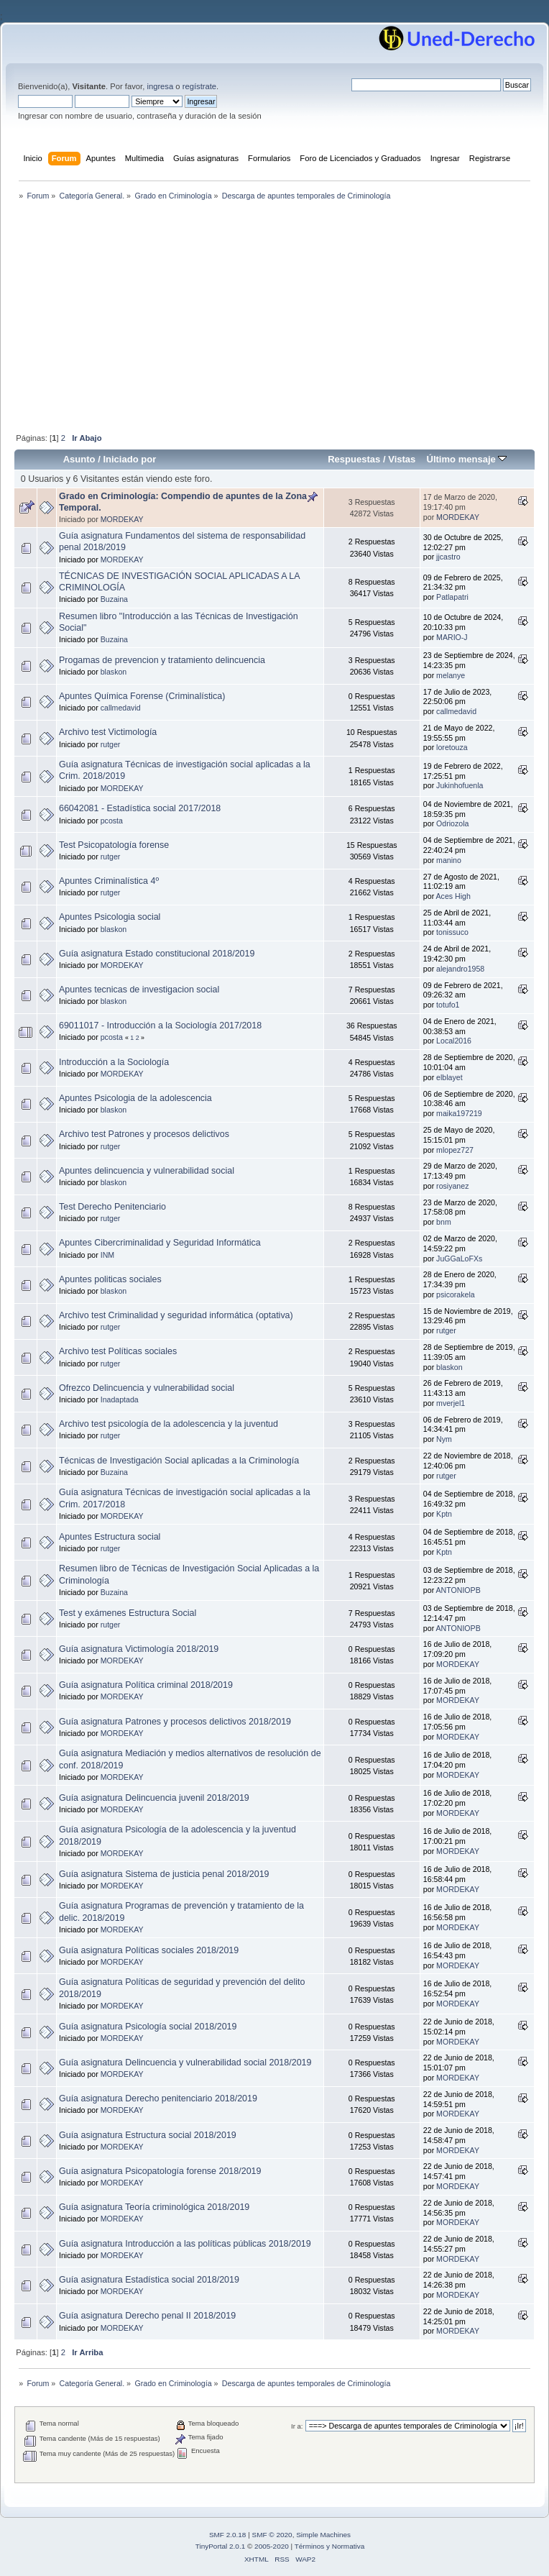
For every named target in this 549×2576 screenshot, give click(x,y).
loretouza (452, 747)
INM (107, 1255)
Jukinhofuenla (459, 785)
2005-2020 (271, 2546)
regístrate (199, 86)
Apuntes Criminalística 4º (109, 881)
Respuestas (354, 459)
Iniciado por (129, 459)
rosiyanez (452, 1186)
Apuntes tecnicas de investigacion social (139, 990)
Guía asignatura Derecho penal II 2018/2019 (147, 2316)
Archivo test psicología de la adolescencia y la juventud (168, 1424)
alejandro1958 (460, 968)
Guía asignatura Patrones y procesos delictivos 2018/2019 (175, 1722)
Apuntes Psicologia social (109, 917)
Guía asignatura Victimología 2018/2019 (138, 1649)
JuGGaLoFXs (459, 1258)
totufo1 (447, 1004)
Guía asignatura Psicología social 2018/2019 (147, 2027)
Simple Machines (323, 2535)
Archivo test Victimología (108, 732)
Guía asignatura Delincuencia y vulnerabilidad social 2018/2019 (185, 2062)
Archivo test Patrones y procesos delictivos (144, 1134)
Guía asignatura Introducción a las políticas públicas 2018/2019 (185, 2244)
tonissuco (452, 932)
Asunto (79, 459)
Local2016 (453, 1040)
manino (448, 860)
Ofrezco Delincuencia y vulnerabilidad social (146, 1388)
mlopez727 (455, 1150)
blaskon (114, 671)
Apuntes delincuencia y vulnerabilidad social (146, 1171)
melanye (450, 675)
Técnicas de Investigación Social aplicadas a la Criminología (179, 1461)
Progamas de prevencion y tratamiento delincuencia (162, 660)
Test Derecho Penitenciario (112, 1207)
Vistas (401, 459)
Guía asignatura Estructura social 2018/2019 (147, 2135)
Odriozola (452, 823)
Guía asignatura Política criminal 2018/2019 (146, 1685)
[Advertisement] (274, 318)
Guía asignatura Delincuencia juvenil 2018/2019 (154, 1798)
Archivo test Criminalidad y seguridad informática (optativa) (176, 1315)
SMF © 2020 (272, 2535)
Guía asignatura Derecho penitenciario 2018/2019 (158, 2098)
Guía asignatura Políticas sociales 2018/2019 (149, 1950)
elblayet (449, 1077)
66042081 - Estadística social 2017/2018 (140, 808)
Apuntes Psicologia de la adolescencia (135, 1098)
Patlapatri (452, 597)
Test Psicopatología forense (114, 845)
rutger (111, 744)
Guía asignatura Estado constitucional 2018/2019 (156, 954)
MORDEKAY (122, 519)
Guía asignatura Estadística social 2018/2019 (149, 2280)
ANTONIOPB (458, 1590)
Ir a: (297, 2426)
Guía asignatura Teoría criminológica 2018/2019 (154, 2207)
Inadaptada (120, 1399)
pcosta (112, 820)
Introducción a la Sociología (114, 1062)
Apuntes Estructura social (109, 1537)
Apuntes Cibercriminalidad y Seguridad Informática (160, 1243)
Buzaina (114, 599)
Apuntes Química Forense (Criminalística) (142, 696)
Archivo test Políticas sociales (118, 1351)
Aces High (453, 896)
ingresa (160, 86)
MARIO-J (452, 637)
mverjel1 (450, 1403)
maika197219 (459, 1113)
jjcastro (448, 556)
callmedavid (121, 707)
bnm (443, 1222)
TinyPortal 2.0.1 (220, 2546)
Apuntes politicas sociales (110, 1279)
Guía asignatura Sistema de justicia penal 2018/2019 (164, 1874)
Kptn (444, 1513)
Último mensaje (466, 459)
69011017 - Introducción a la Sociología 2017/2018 (160, 1025)
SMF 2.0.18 (227, 2535)
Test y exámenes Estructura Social (127, 1613)
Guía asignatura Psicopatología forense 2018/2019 (160, 2171)
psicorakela (455, 1294)
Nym (444, 1439)
